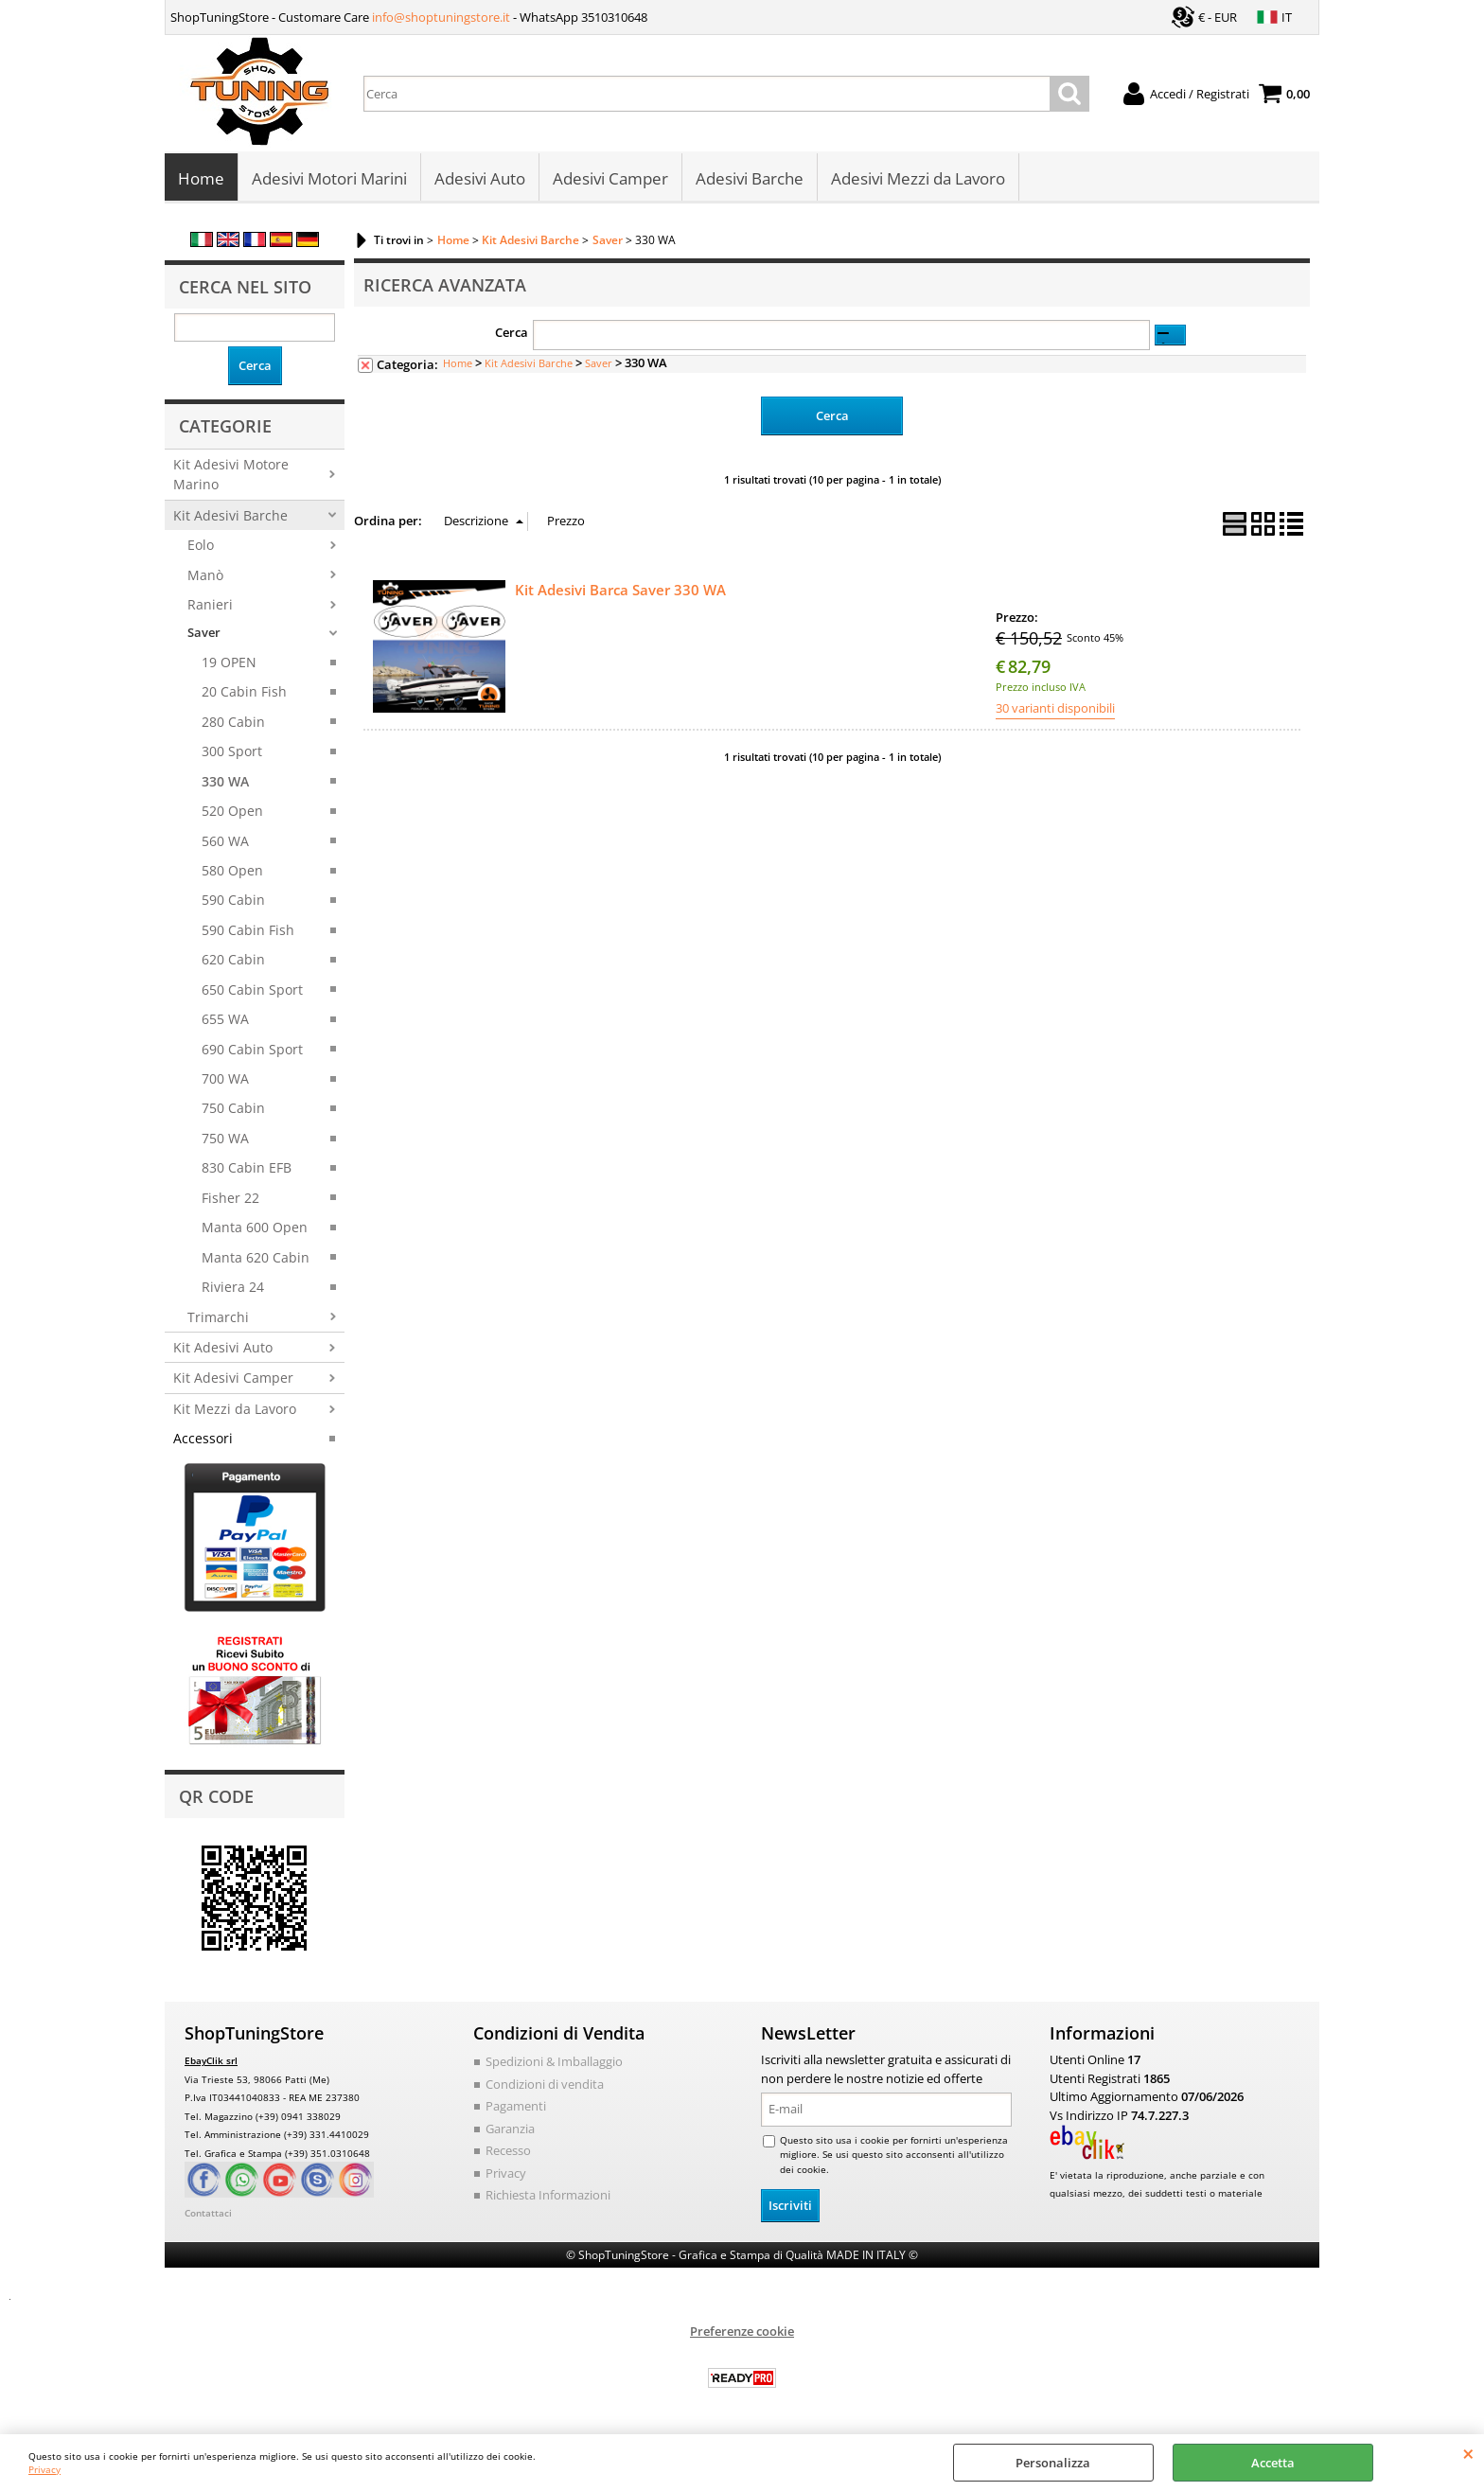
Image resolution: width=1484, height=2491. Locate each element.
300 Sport (232, 751)
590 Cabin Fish (248, 930)
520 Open (232, 811)
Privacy (44, 2469)
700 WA (225, 1078)
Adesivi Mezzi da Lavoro (918, 178)
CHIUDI (1468, 2453)
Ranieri (210, 604)
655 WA (225, 1019)
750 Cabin (233, 1109)
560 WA (225, 841)
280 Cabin (233, 722)
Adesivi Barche (750, 178)
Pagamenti (516, 2106)
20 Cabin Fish (244, 692)
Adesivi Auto (479, 178)
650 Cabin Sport (252, 989)
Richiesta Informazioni (548, 2195)
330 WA (225, 781)
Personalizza (1053, 2462)
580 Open (232, 870)
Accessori (203, 1438)
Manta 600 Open (255, 1227)
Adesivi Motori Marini (329, 178)
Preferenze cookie (742, 2331)
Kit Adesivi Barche (230, 515)
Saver (204, 633)
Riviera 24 (233, 1287)
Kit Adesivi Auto (223, 1347)
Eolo (200, 545)
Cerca (511, 333)
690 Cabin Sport (252, 1049)
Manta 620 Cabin (255, 1257)
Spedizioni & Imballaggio (554, 2062)
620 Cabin (233, 959)
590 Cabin (233, 901)
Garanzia (510, 2128)
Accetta (1273, 2462)
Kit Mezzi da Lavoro (234, 1409)
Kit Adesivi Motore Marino (231, 474)
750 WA (225, 1138)
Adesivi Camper (610, 178)
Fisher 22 (230, 1198)
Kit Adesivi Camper (233, 1378)
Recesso (508, 2151)
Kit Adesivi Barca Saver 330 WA (620, 589)
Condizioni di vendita (545, 2084)
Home (201, 178)
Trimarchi (218, 1317)
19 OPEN (229, 662)
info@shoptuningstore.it (441, 17)
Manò (205, 575)
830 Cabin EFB (247, 1168)
